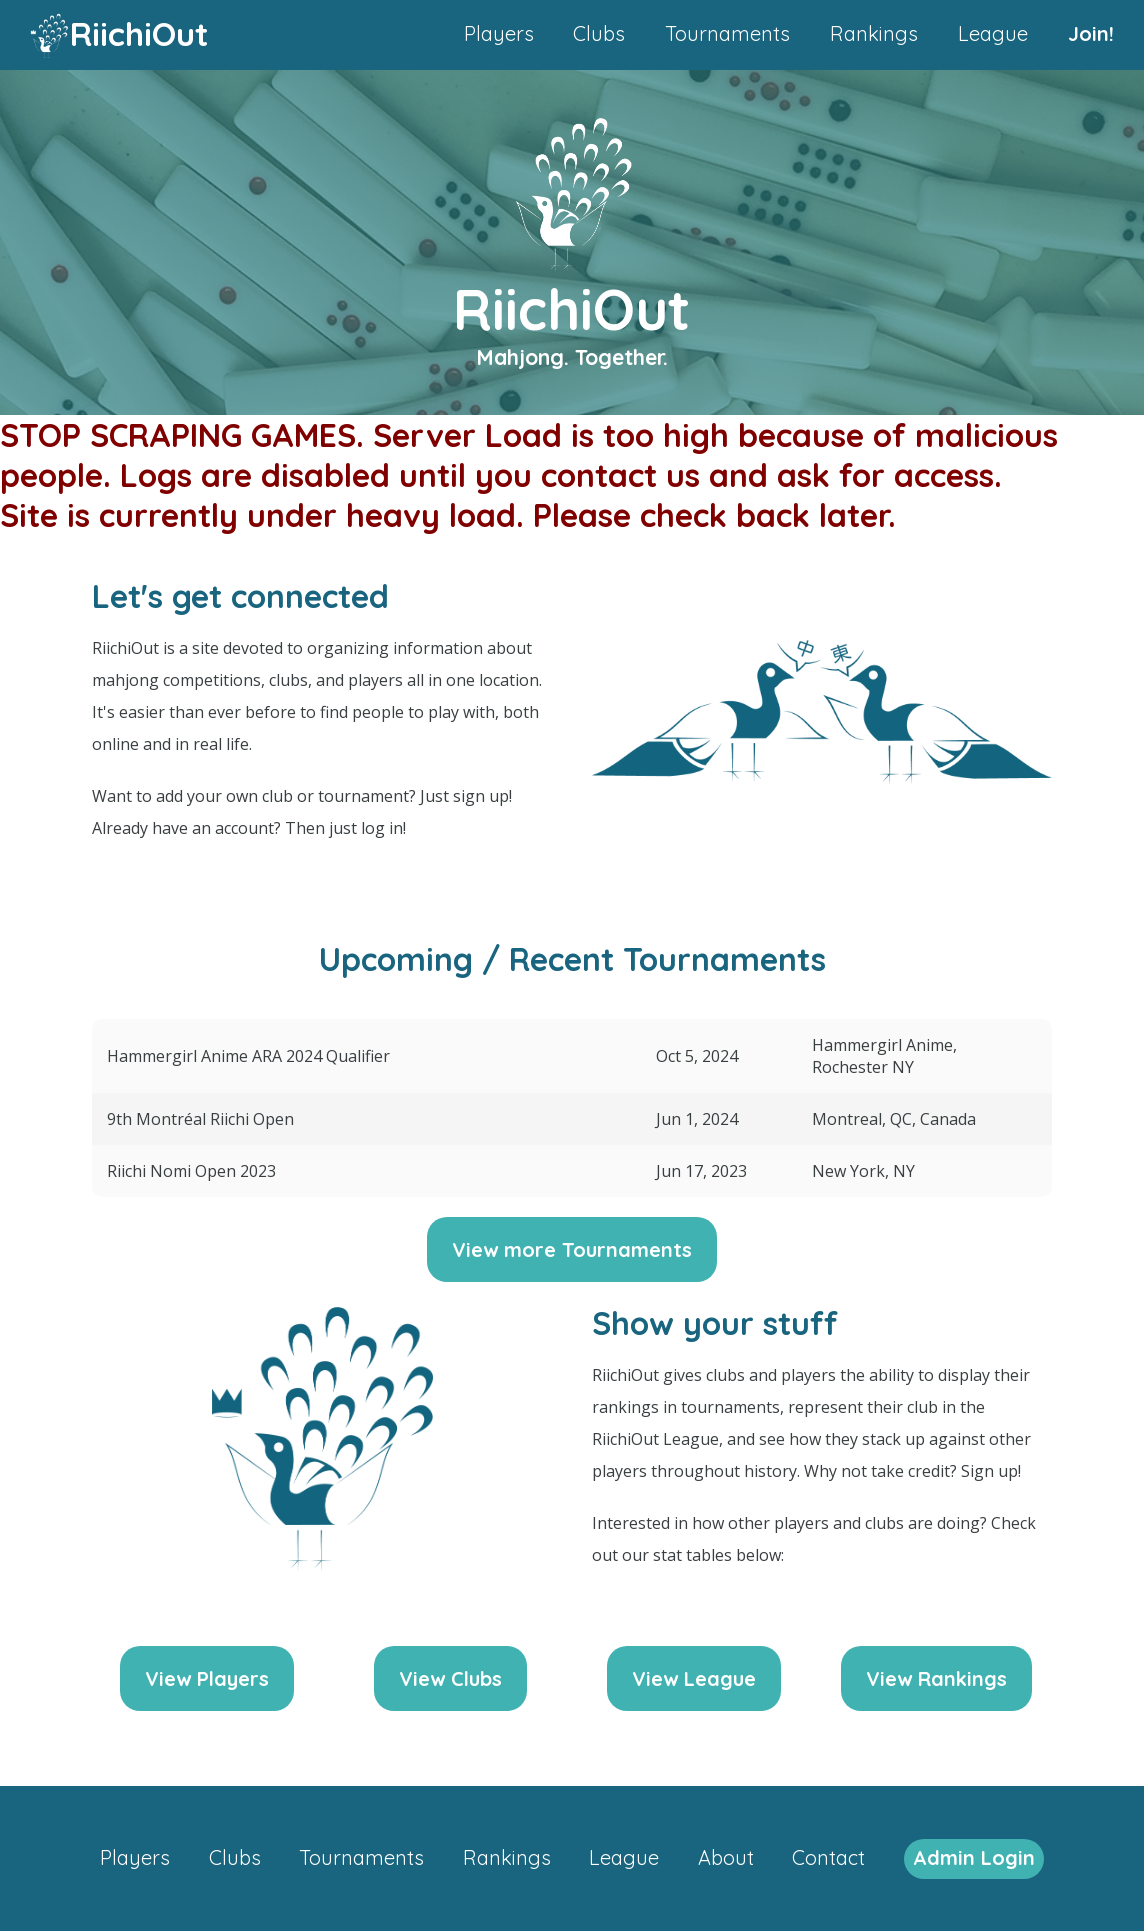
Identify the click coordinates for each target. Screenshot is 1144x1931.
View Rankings (936, 1678)
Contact (828, 1857)
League (993, 33)
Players (499, 33)
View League (694, 1678)
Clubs (599, 33)
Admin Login (974, 1857)
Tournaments (727, 33)
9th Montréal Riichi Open (200, 1119)
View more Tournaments (572, 1249)
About (726, 1857)
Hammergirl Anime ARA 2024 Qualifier (248, 1056)
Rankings (874, 33)
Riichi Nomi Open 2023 (191, 1171)
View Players (207, 1678)
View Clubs (450, 1678)
